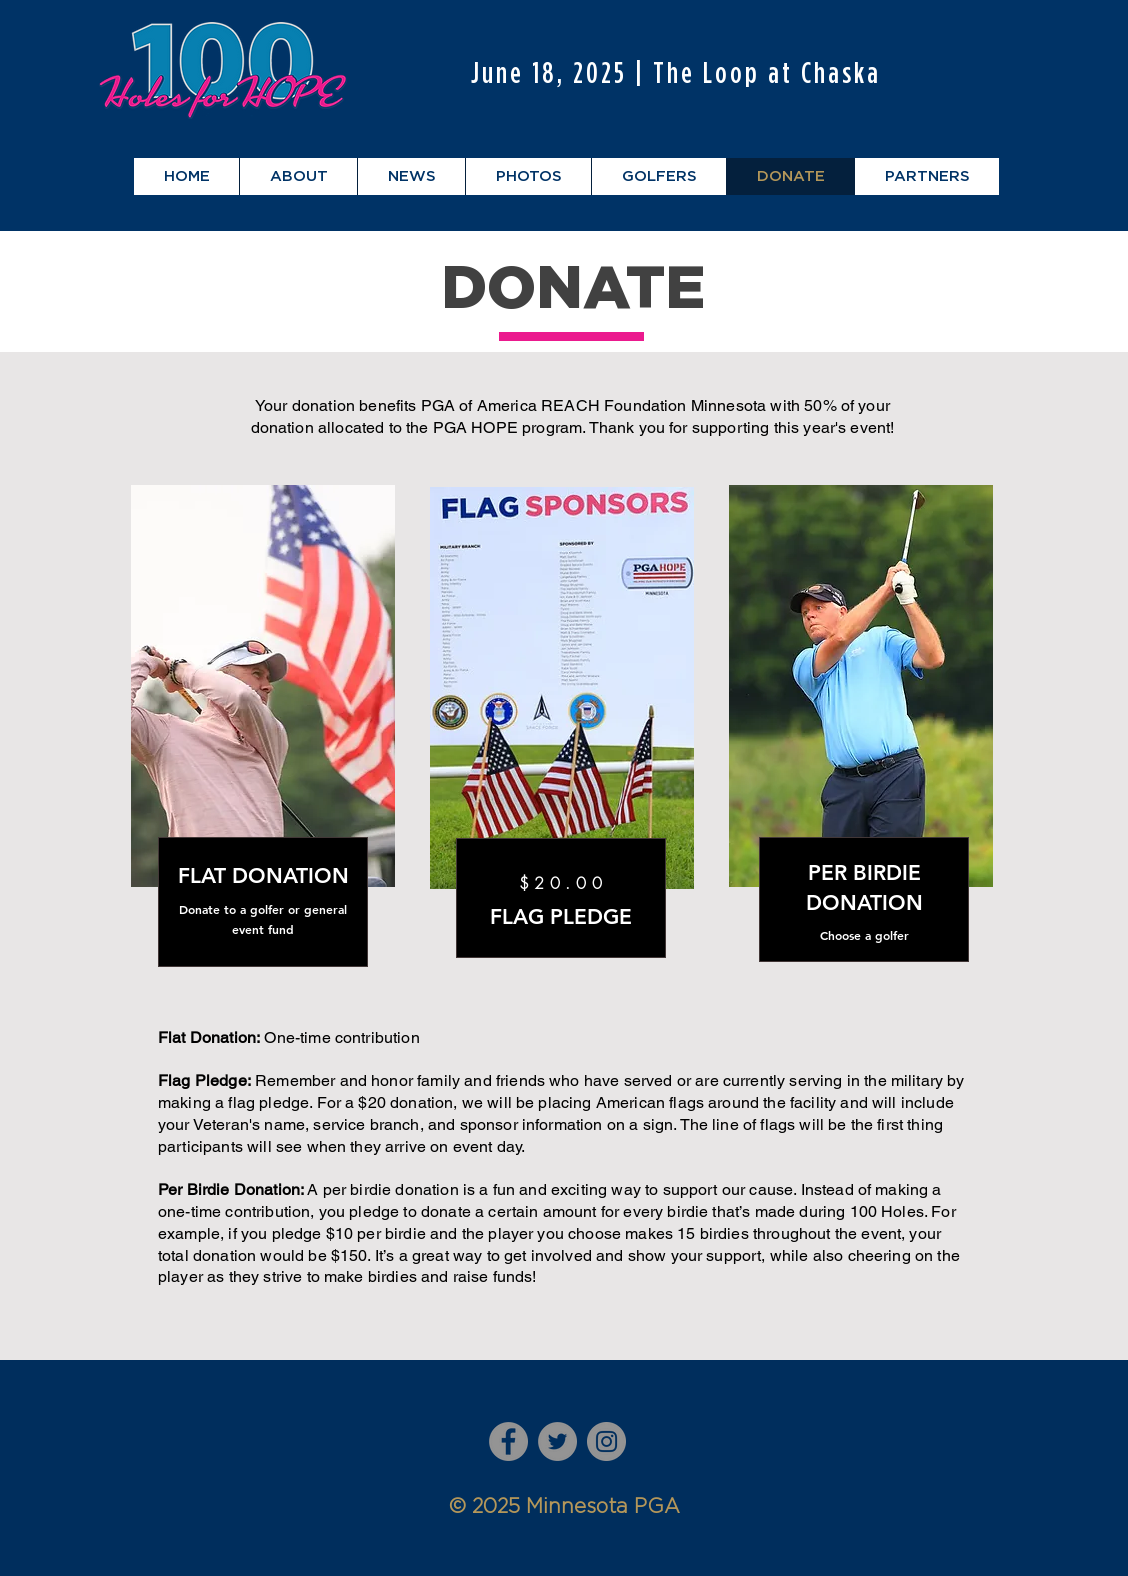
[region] (263, 747)
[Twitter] (557, 1441)
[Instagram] (606, 1441)
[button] (298, 176)
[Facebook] (508, 1441)
